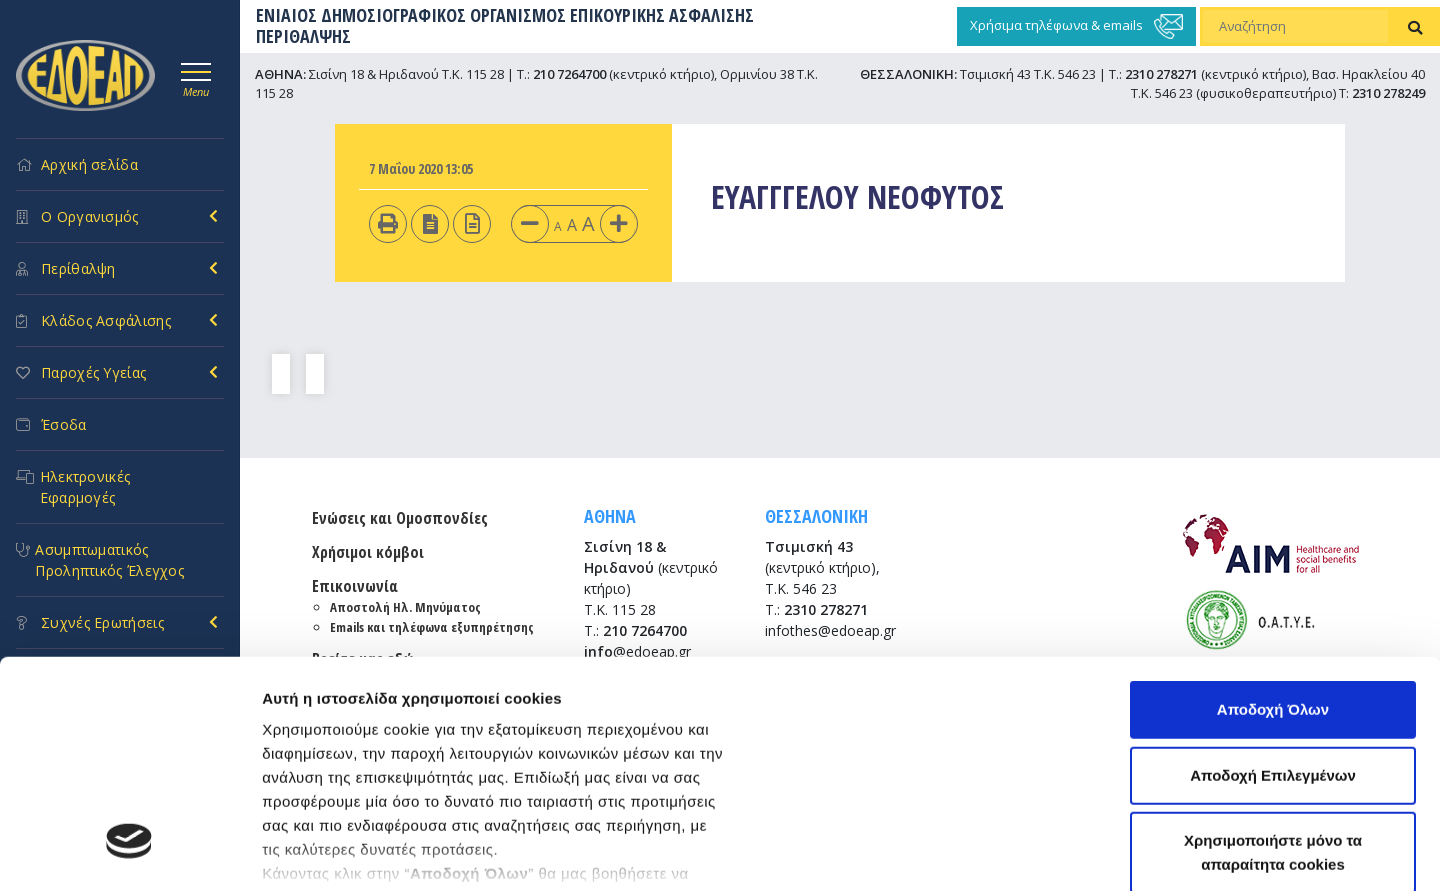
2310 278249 (1388, 93)
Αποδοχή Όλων (1273, 515)
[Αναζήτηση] (1295, 27)
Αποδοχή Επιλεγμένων (1273, 581)
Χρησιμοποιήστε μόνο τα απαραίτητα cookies (1273, 658)
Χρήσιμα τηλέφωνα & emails (1076, 26)
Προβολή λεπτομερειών (348, 851)
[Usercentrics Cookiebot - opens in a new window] (129, 852)
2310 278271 (1161, 74)
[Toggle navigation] (196, 77)
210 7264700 (569, 74)
